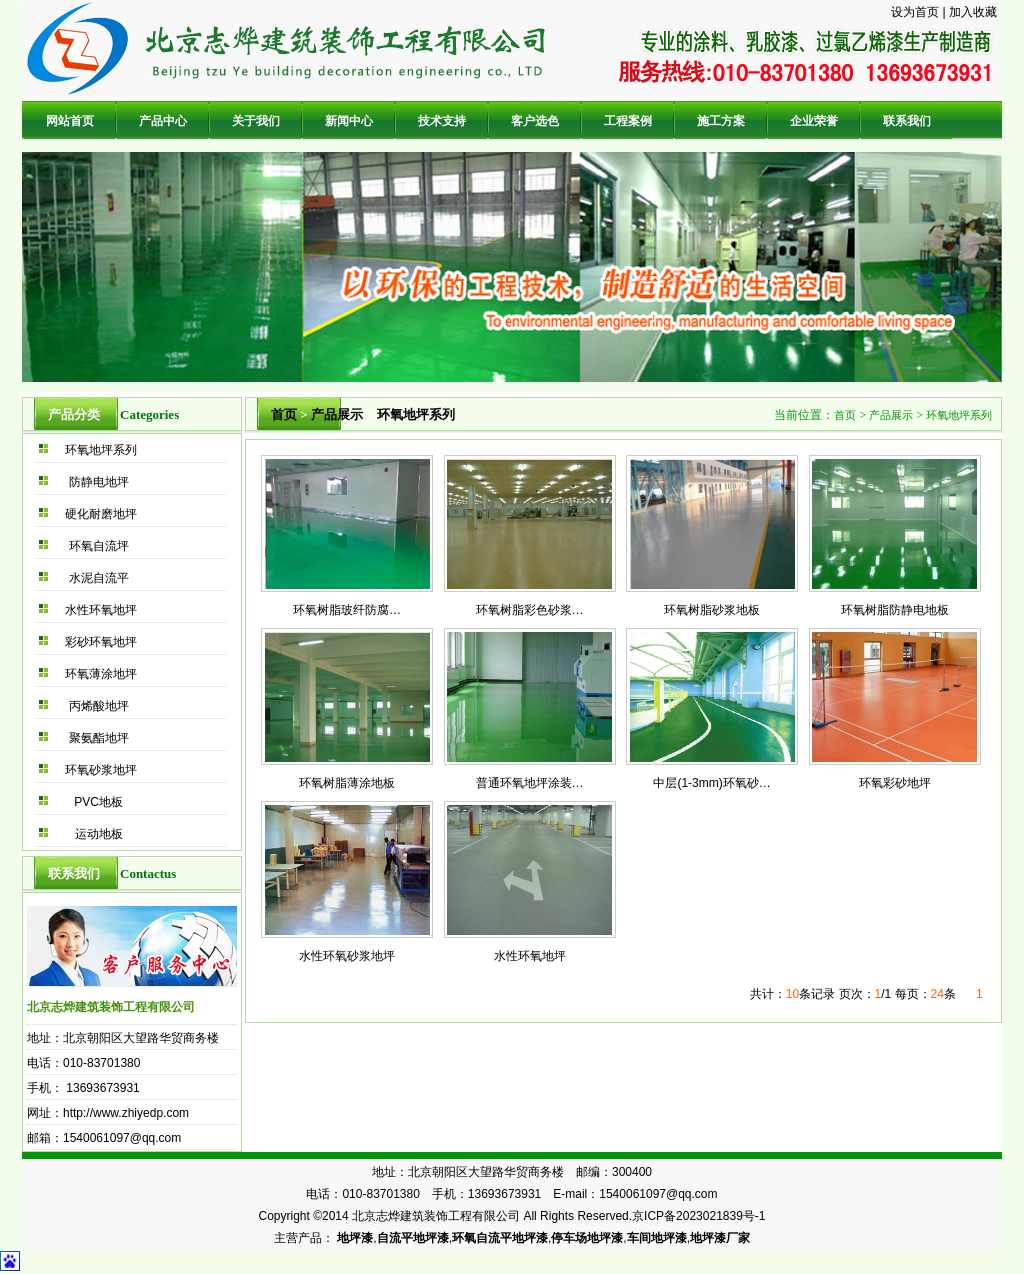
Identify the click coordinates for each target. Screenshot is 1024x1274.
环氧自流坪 (99, 546)
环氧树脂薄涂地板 (347, 783)
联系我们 (907, 121)
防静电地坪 (99, 482)
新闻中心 (349, 121)
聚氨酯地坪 (99, 738)
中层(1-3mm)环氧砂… (711, 783)
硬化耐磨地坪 (101, 514)
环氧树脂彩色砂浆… (530, 610)
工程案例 (628, 121)
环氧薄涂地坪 (101, 674)
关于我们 (256, 121)
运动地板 (99, 834)
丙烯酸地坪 (99, 706)
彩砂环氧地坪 (101, 642)
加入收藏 (973, 12)
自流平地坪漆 (413, 1238)
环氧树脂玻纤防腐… (347, 610)
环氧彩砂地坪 (895, 783)
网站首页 (70, 121)
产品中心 (163, 121)
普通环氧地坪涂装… (530, 783)
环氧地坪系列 (101, 450)
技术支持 (442, 121)
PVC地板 (98, 802)
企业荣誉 (814, 121)
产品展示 (337, 414)
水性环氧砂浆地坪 (347, 956)
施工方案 (721, 121)
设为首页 (915, 12)
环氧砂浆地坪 (101, 770)
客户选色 (535, 121)
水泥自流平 (99, 578)
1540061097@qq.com (122, 1138)
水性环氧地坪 (101, 610)
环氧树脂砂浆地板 (712, 610)
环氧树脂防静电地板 (895, 610)
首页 (284, 414)
